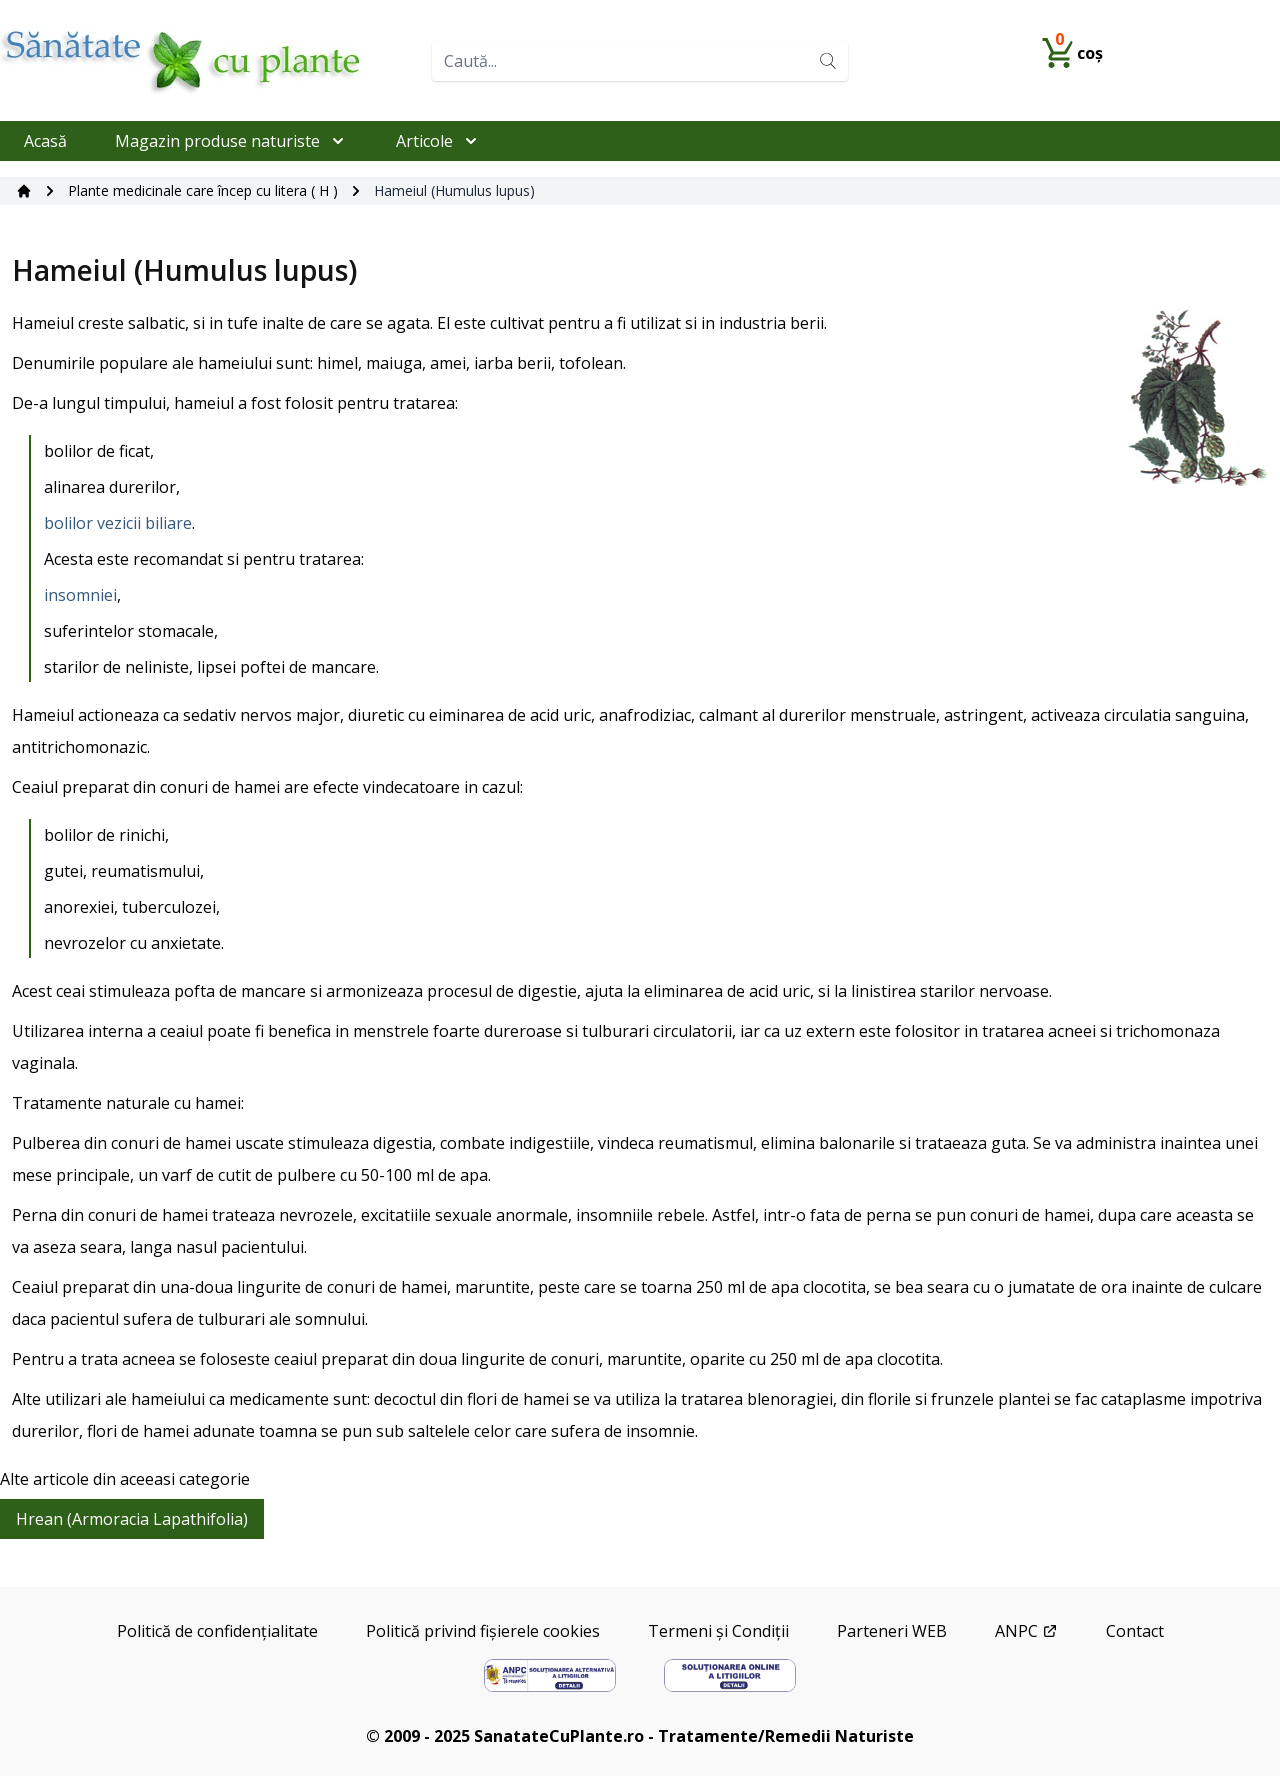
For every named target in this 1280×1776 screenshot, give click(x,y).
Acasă (45, 141)
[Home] (208, 60)
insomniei (80, 595)
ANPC (1026, 1631)
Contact (1135, 1631)
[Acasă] (24, 191)
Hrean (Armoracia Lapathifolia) (132, 1519)
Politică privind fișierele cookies (483, 1631)
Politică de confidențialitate (217, 1631)
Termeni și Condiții (718, 1631)
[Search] (828, 61)
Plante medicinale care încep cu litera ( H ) (203, 190)
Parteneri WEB (892, 1631)
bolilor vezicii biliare (118, 523)
